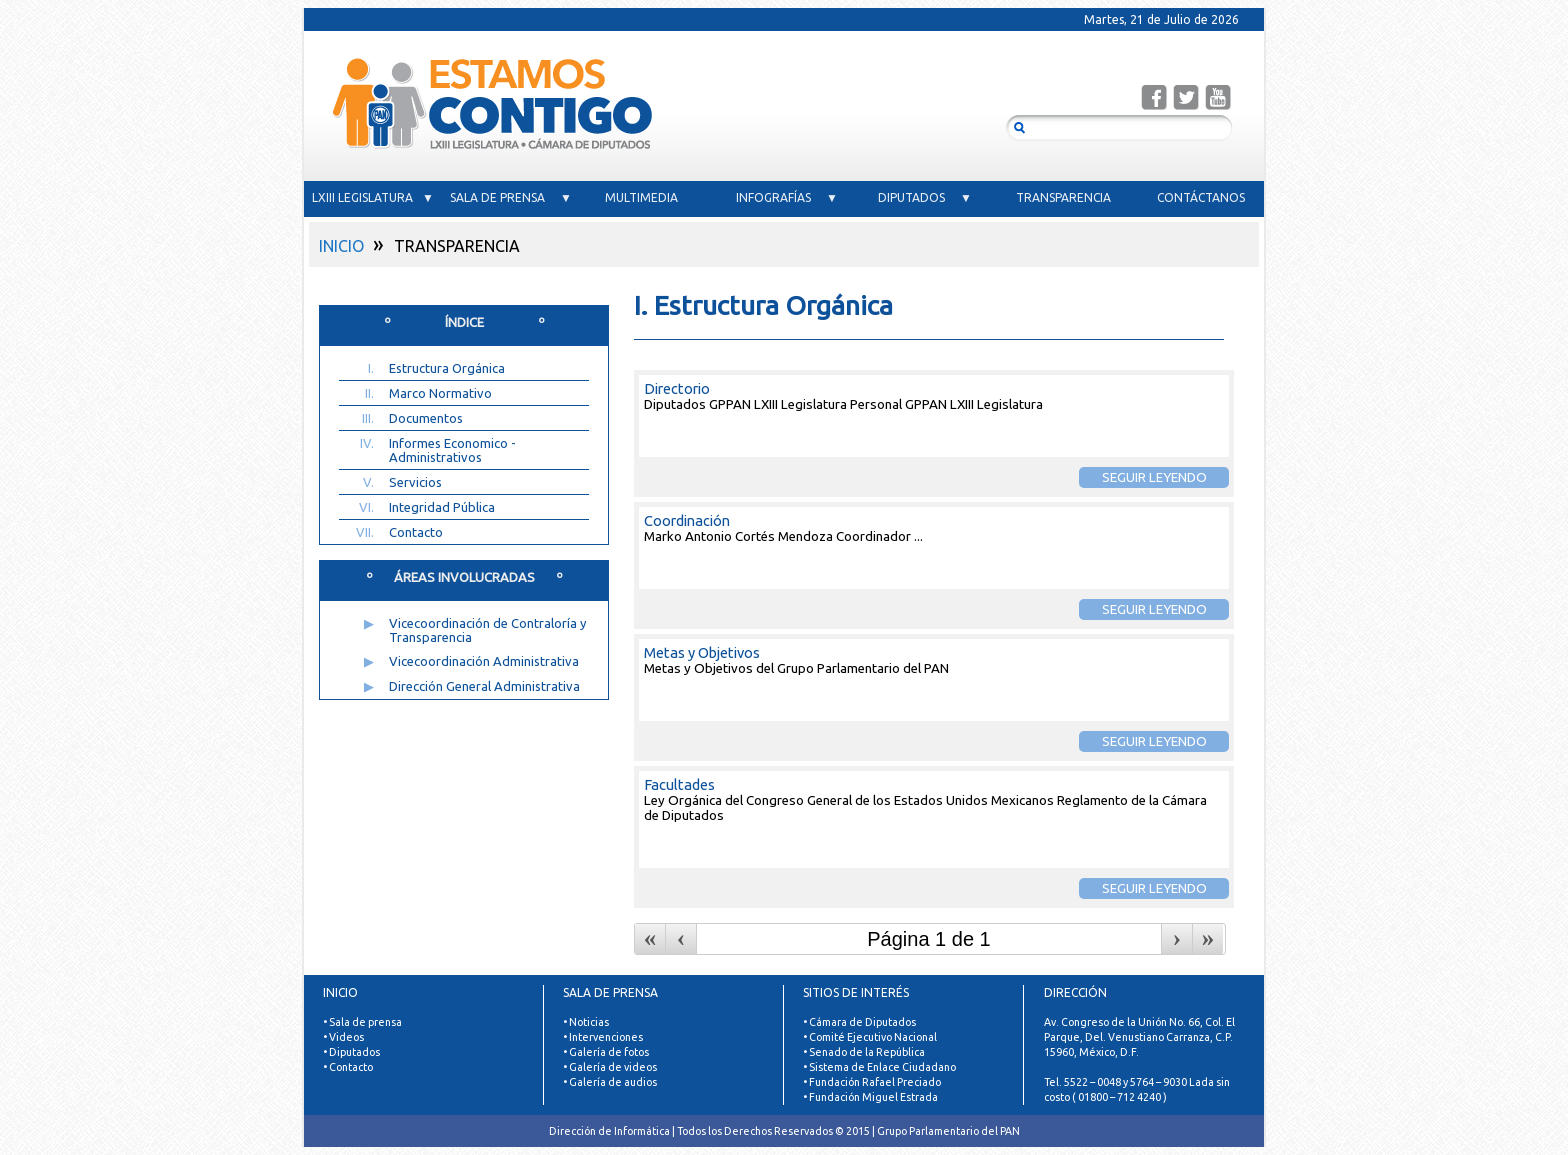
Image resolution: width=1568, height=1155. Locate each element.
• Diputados (351, 1052)
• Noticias (586, 1022)
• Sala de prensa (362, 1022)
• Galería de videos (610, 1067)
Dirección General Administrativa (484, 686)
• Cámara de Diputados (859, 1022)
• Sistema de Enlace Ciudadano (879, 1067)
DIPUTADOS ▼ (925, 197)
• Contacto (348, 1067)
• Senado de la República (864, 1052)
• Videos (343, 1037)
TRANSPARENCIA (1063, 197)
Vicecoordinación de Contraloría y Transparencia (487, 630)
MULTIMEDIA (649, 197)
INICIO (341, 246)
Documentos (426, 418)
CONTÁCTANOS (1201, 197)
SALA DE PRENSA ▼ (511, 197)
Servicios (415, 482)
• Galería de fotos (606, 1052)
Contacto (416, 532)
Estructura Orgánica (447, 368)
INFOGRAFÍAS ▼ (787, 197)
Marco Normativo (440, 393)
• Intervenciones (603, 1037)
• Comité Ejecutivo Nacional (870, 1037)
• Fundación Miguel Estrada (870, 1097)
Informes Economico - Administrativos (452, 450)
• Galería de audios (610, 1082)
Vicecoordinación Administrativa (484, 661)
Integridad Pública (442, 507)
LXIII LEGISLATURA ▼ (373, 197)
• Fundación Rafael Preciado (872, 1082)
